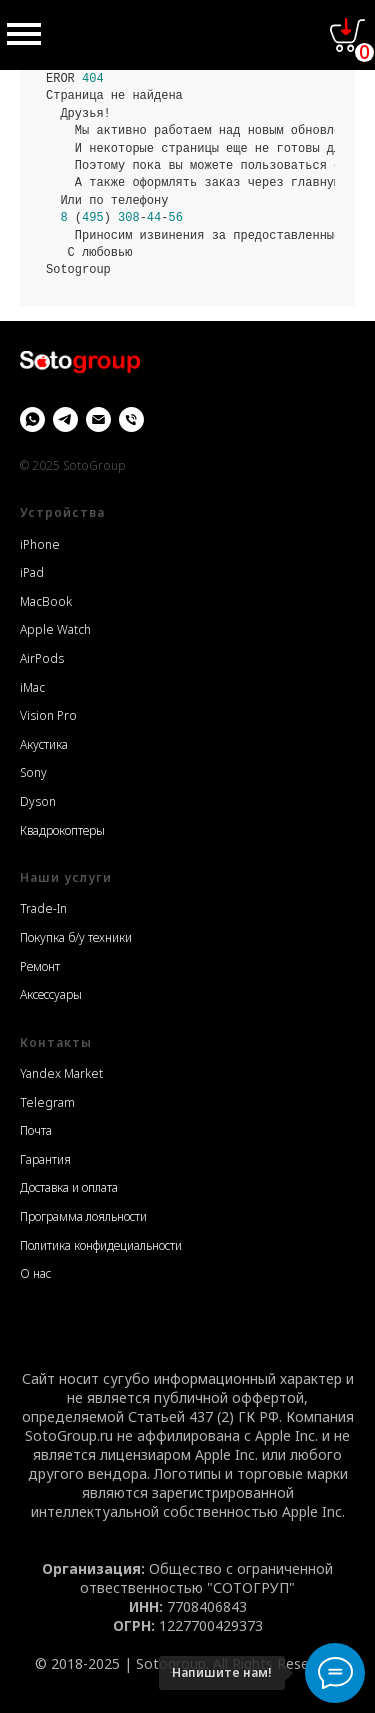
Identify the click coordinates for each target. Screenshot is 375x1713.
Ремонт (40, 966)
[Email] (98, 419)
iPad (32, 572)
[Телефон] (131, 419)
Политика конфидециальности (101, 1245)
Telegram (47, 1102)
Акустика (44, 744)
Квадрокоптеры (62, 830)
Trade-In (43, 908)
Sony (33, 772)
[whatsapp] (32, 419)
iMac (32, 687)
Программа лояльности (83, 1216)
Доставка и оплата (69, 1187)
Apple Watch (55, 629)
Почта (36, 1130)
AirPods (42, 658)
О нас (35, 1273)
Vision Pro (48, 715)
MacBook (46, 601)
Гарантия (45, 1159)
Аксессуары (51, 994)
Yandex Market (61, 1073)
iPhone (40, 544)
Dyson (38, 801)
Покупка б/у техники (76, 937)
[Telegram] (65, 419)
